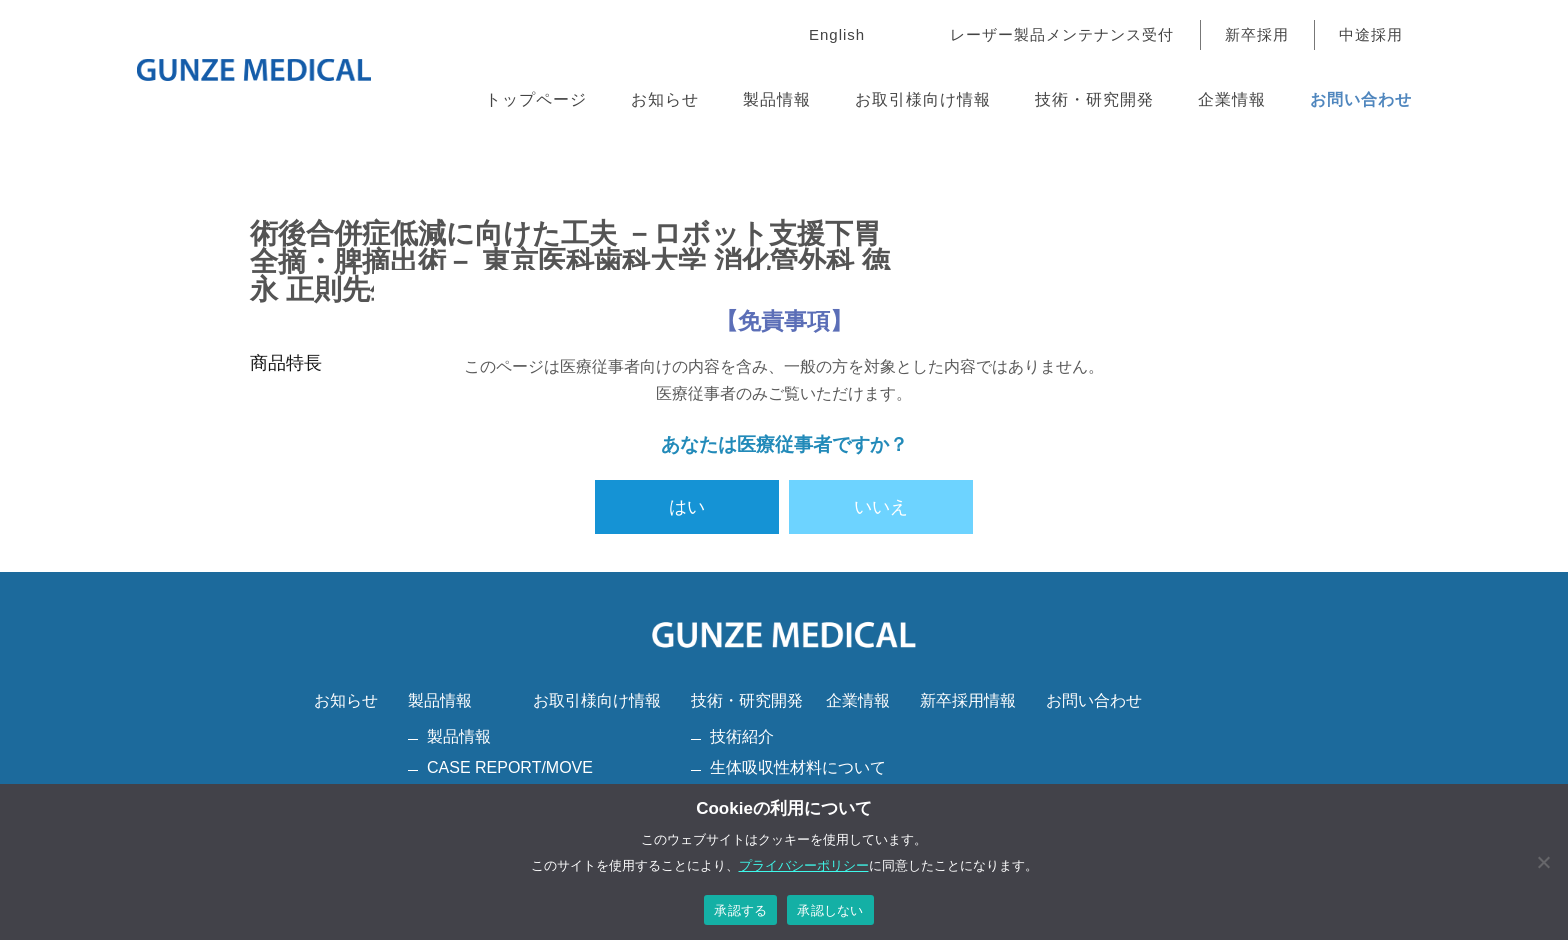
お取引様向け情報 (923, 99)
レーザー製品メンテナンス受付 (1062, 34)
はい (687, 507)
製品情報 (777, 99)
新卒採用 (1257, 34)
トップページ (536, 99)
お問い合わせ (1361, 99)
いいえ (881, 507)
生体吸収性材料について (798, 767)
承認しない (830, 910)
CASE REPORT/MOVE (510, 767)
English (837, 34)
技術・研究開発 (1094, 99)
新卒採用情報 (968, 700)
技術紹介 (742, 736)
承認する (740, 910)
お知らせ (665, 99)
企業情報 (1232, 99)
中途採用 (1371, 34)
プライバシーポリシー (804, 865)
